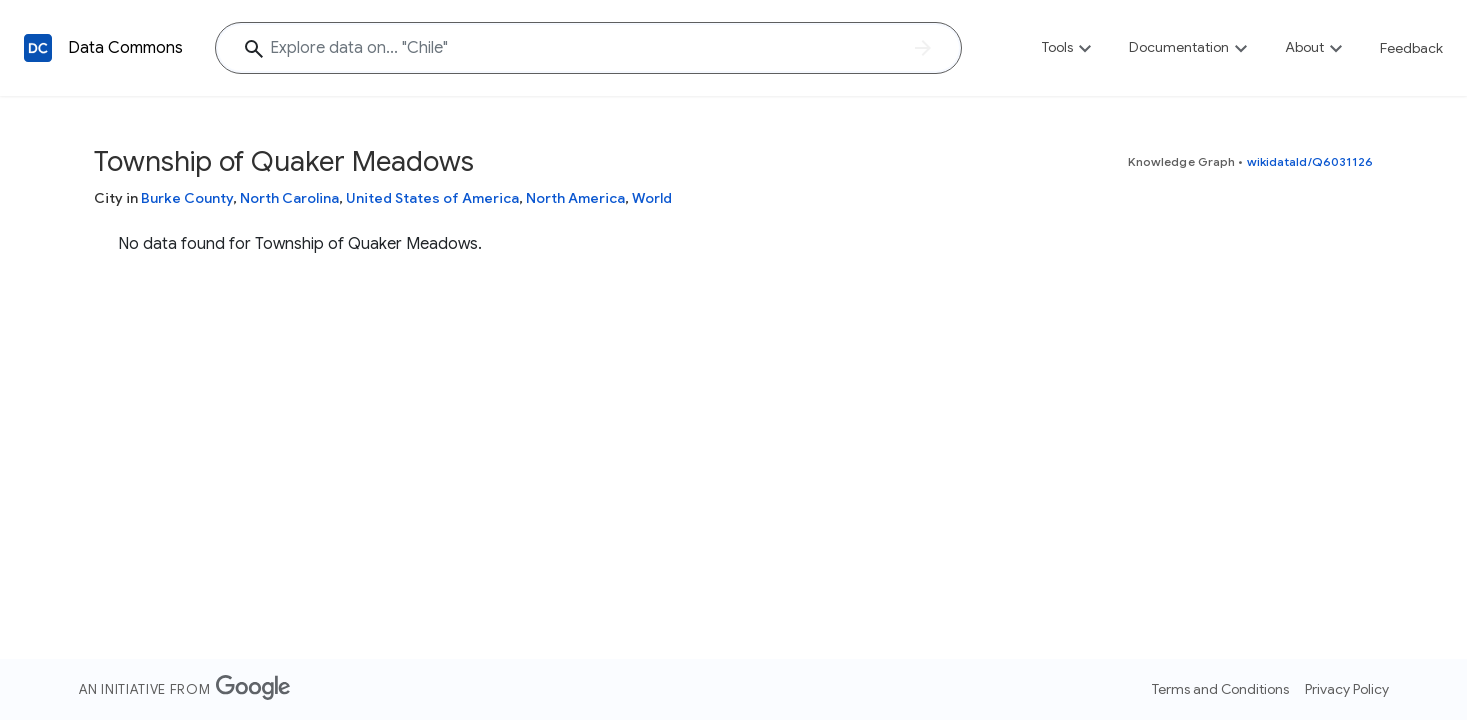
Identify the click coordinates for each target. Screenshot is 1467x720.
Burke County (187, 198)
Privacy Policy (1347, 689)
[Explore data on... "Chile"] (588, 48)
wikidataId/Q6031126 (1310, 161)
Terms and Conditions (1220, 689)
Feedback (1411, 48)
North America (575, 198)
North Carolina (289, 198)
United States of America (432, 198)
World (652, 198)
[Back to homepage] (38, 48)
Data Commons (125, 48)
